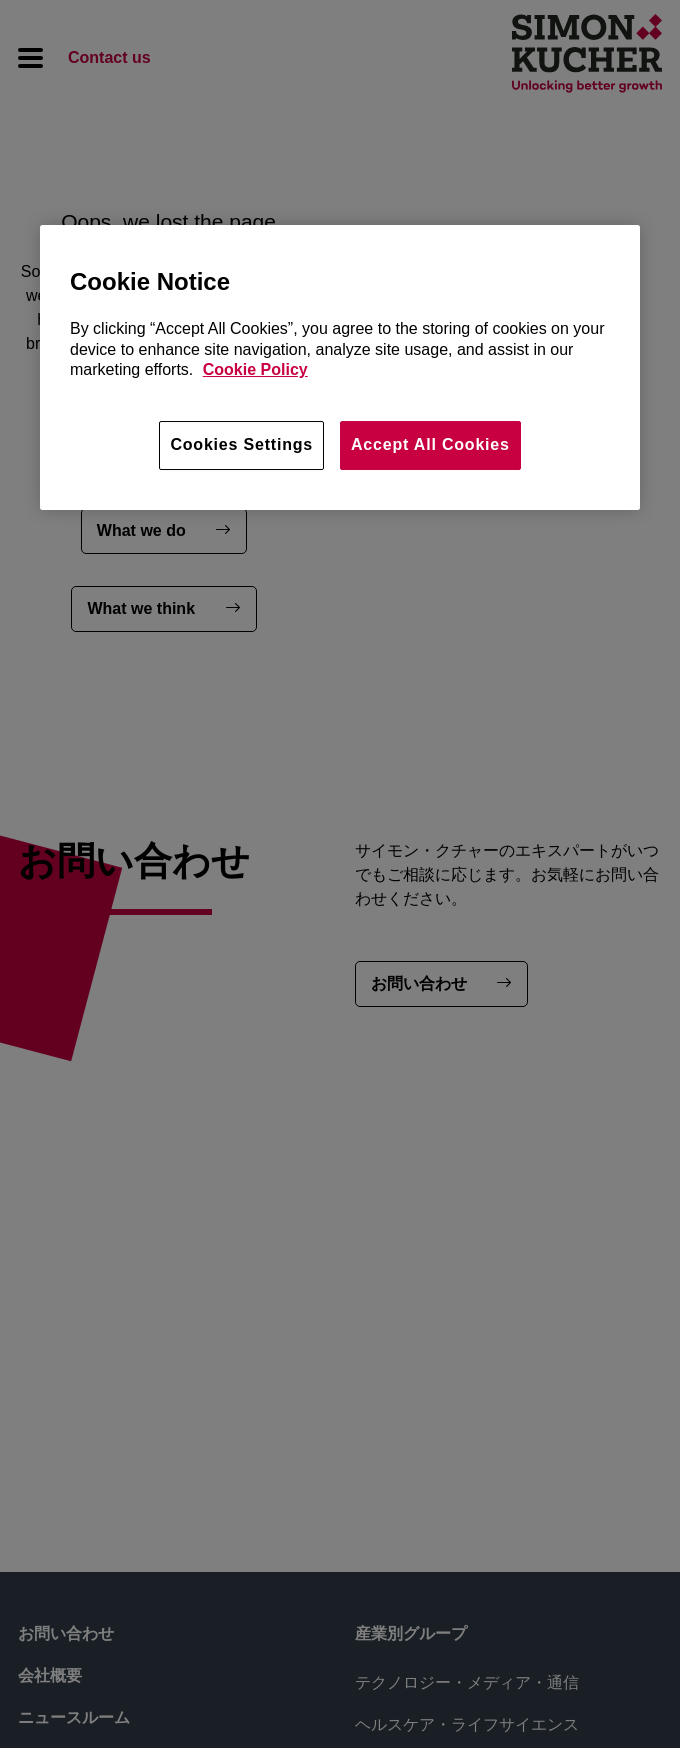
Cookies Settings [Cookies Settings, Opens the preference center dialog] (241, 444)
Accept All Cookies (430, 444)
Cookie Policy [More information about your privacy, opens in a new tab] (255, 369)
